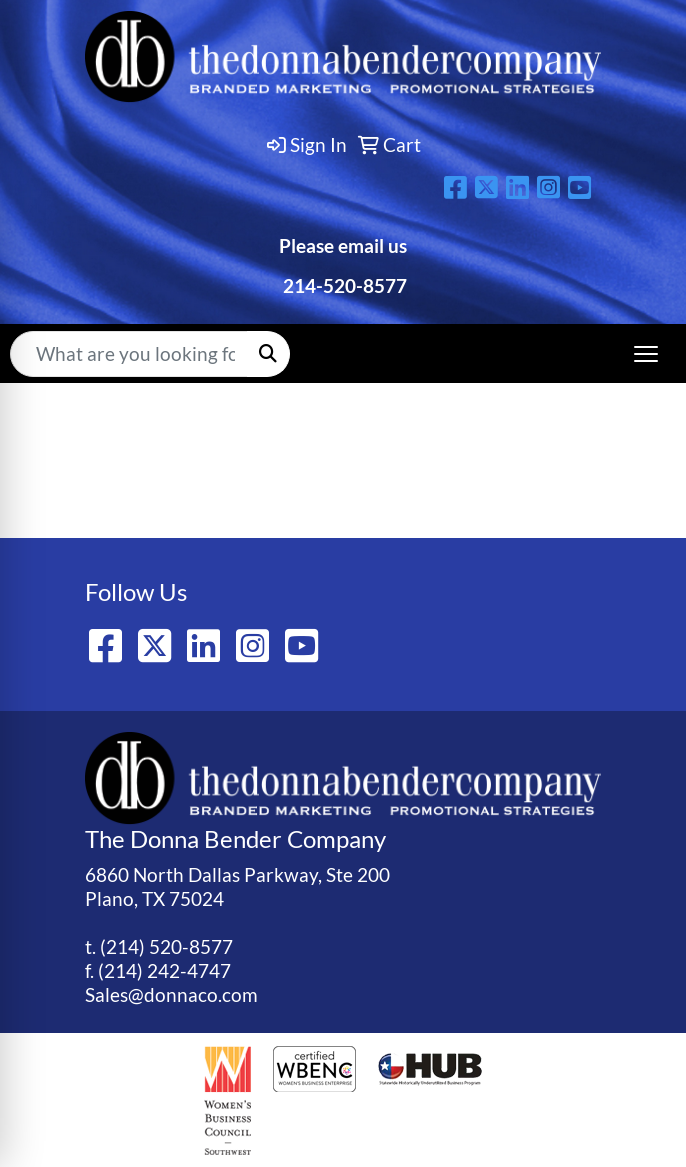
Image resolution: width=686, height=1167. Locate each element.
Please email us (343, 246)
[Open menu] (646, 354)
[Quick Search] (129, 354)
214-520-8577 (343, 286)
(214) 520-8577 (166, 947)
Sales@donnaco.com (171, 995)
